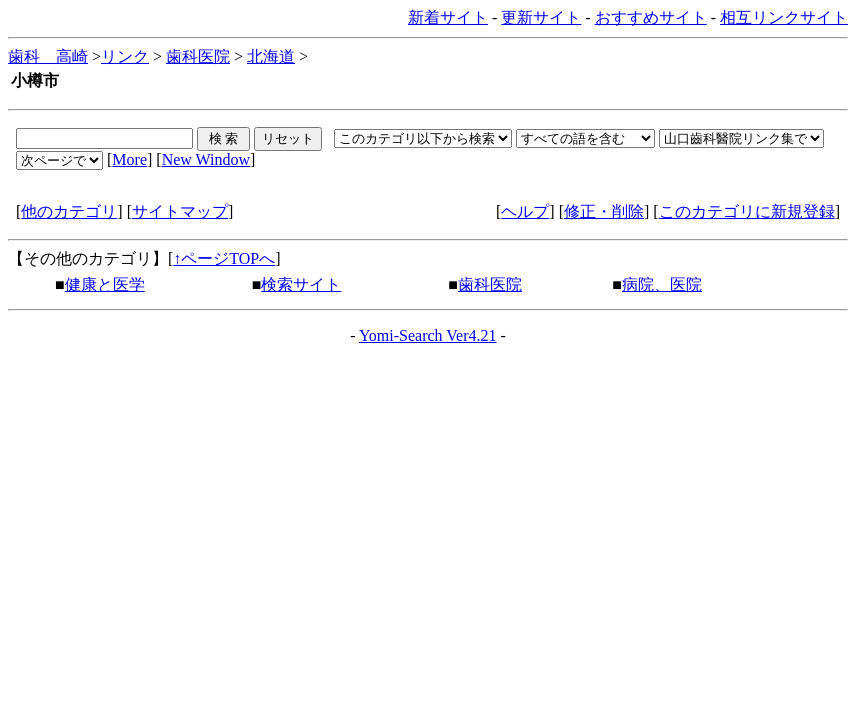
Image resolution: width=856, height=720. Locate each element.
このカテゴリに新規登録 (747, 211)
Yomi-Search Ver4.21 (428, 335)
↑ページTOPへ (224, 258)
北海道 (271, 56)
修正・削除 (604, 211)
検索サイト (301, 284)
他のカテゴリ (69, 211)
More (129, 159)
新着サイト (448, 17)
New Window (206, 159)
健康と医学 (105, 284)
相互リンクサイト (784, 17)
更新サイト (541, 17)
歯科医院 (198, 56)
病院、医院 (662, 284)
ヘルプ (525, 211)
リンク (125, 56)
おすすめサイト (651, 17)
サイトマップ (180, 211)
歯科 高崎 (48, 56)
